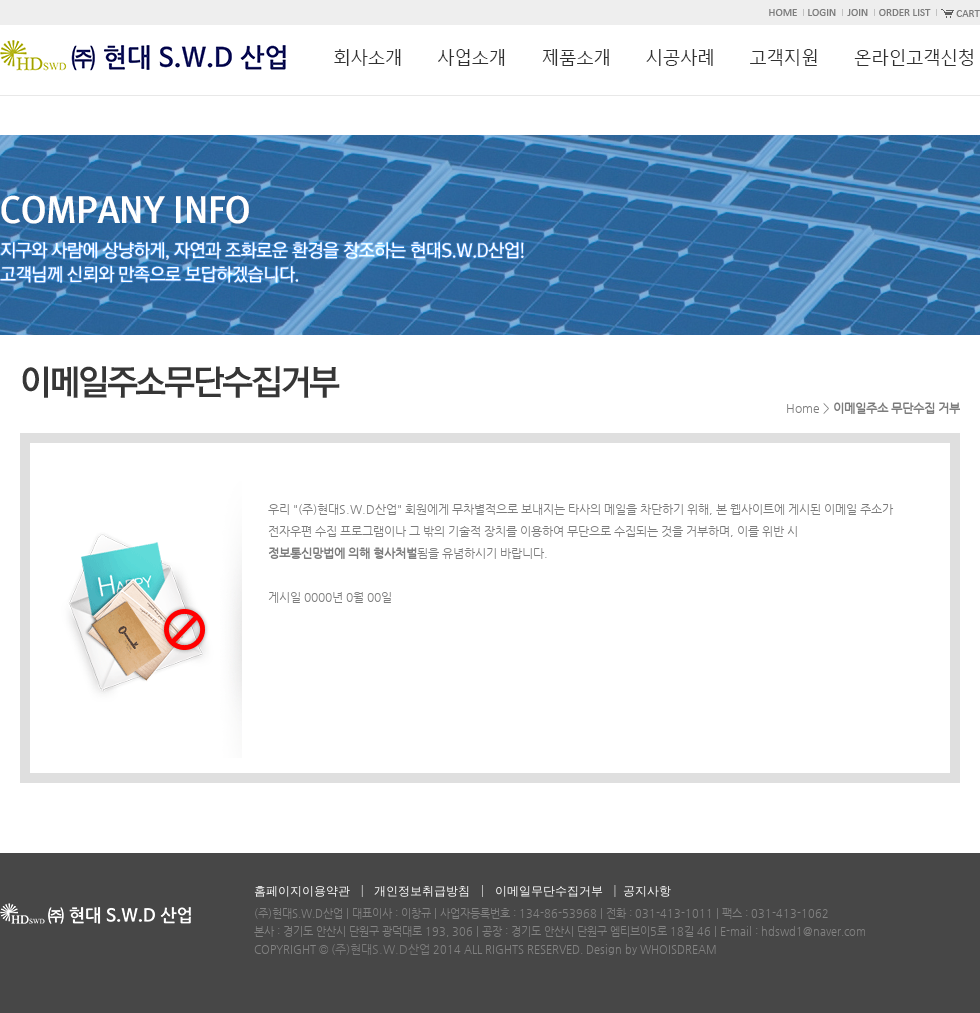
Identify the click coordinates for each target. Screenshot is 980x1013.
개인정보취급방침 (422, 891)
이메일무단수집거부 (549, 891)
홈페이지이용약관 (302, 891)
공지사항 (647, 891)
